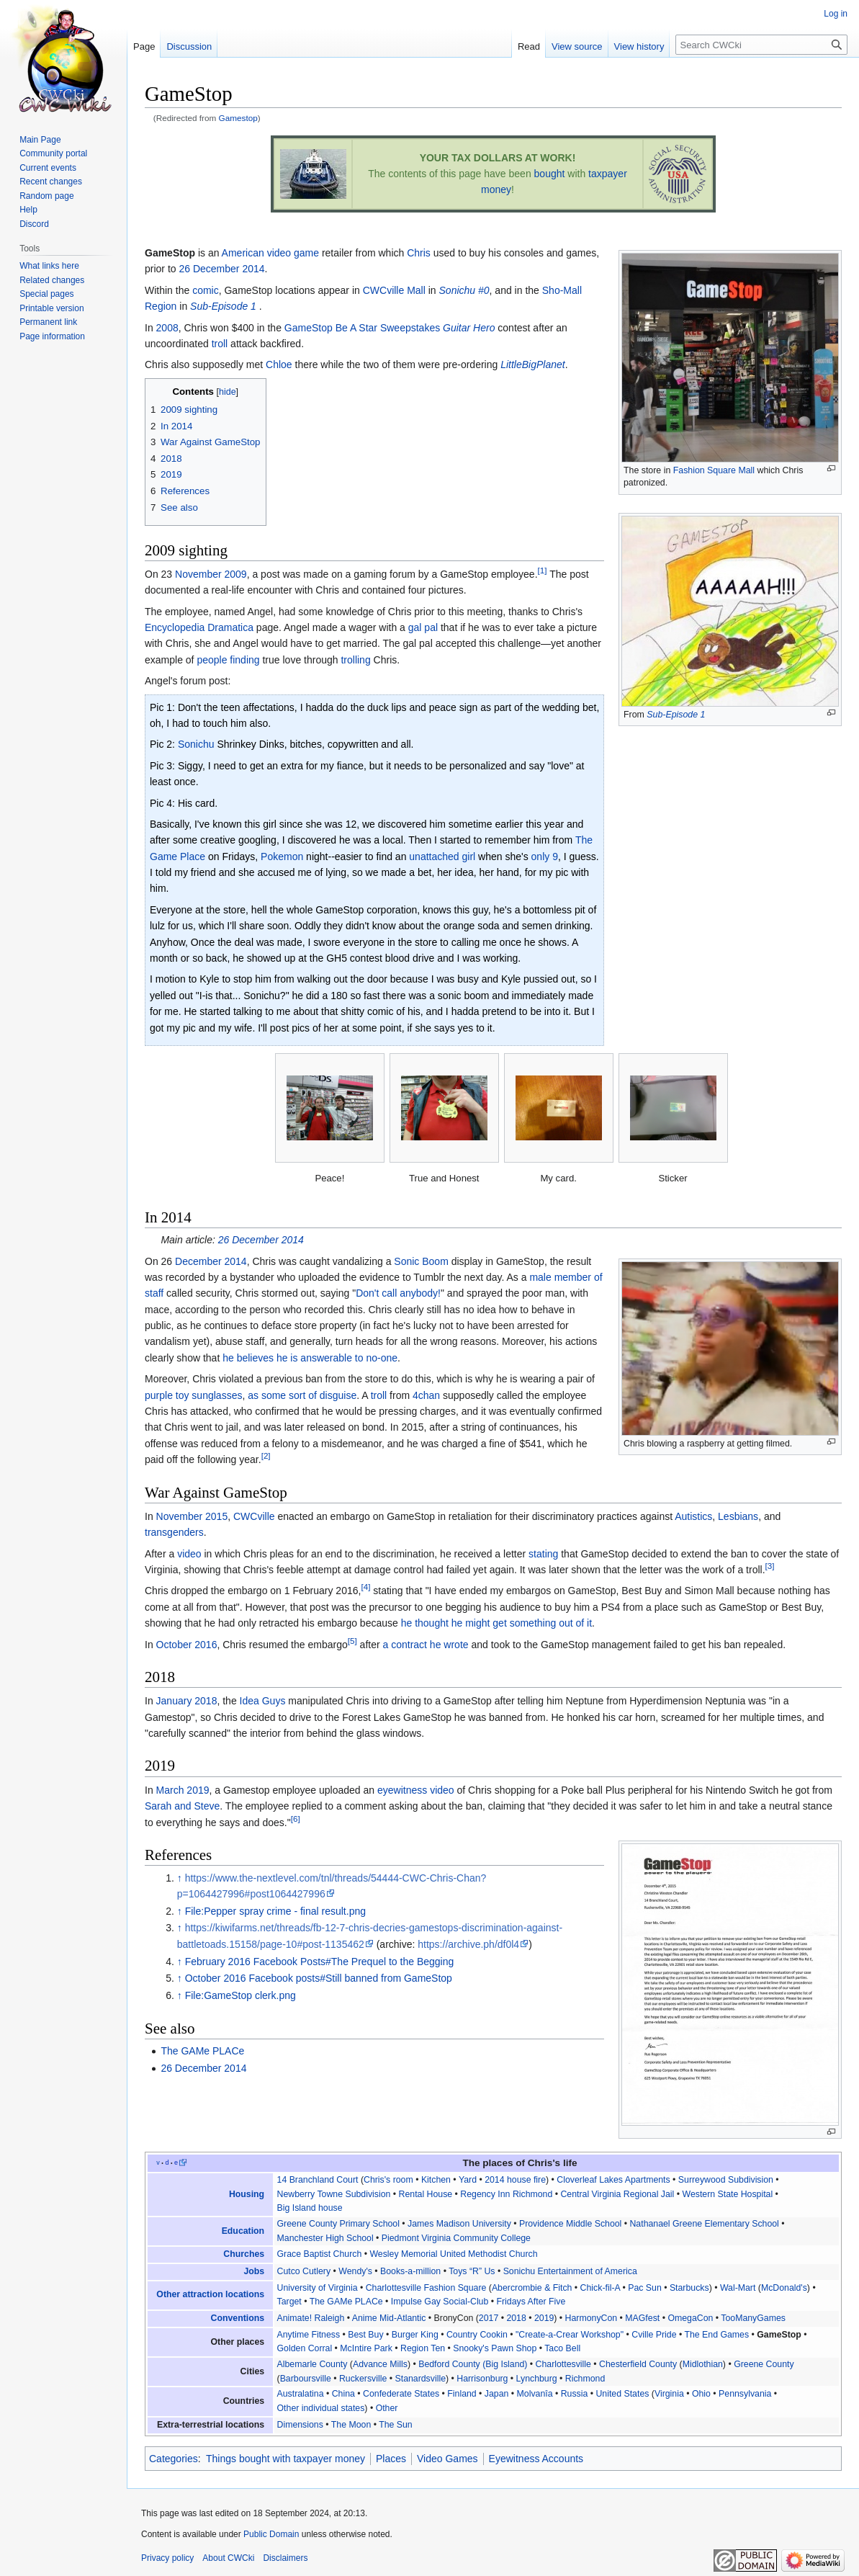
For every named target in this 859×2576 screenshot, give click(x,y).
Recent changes (50, 181)
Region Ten (422, 2348)
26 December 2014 (221, 268)
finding (244, 660)
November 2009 (211, 574)
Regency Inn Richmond (506, 2194)
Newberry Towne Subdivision (334, 2194)
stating (543, 1554)
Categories (173, 2458)
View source (577, 46)
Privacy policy (167, 2558)
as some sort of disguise (302, 1395)
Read (529, 46)
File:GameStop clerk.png (240, 1995)
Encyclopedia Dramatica (199, 627)
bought (549, 173)
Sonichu (196, 744)
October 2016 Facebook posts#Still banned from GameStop (318, 1978)
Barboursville (305, 2379)
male (540, 1277)
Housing (246, 2194)
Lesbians (738, 1516)
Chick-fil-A (600, 2288)
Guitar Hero (469, 328)
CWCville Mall (394, 290)
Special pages (46, 294)
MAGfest (642, 2318)
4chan (426, 1395)
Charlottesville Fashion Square (426, 2288)
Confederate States (401, 2394)
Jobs (253, 2271)
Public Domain (271, 2534)
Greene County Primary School (338, 2224)
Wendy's (355, 2271)
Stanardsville (420, 2379)
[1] (542, 570)
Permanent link (48, 322)
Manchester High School (325, 2238)
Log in (835, 14)
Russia (574, 2394)
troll (220, 343)
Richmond (585, 2379)
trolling (355, 660)
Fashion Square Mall (714, 470)
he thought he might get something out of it (496, 1623)
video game (293, 253)
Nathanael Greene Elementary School (703, 2224)
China (343, 2394)
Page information (52, 336)
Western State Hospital (728, 2194)
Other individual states (321, 2408)
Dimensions (300, 2425)
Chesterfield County (638, 2364)
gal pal (423, 627)
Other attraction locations (210, 2294)
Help (28, 210)
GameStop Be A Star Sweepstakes (362, 328)
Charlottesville (563, 2364)
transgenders (174, 1532)
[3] (770, 1565)
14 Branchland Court (318, 2180)
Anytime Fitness (309, 2335)
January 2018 (186, 1701)
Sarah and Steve (182, 1806)
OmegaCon (690, 2318)
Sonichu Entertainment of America (570, 2271)
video (189, 1554)
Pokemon (282, 856)
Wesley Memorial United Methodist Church (453, 2254)
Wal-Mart (737, 2288)
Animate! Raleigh (311, 2318)
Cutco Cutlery (304, 2271)
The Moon (351, 2425)
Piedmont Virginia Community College (456, 2238)
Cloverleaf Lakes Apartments (613, 2180)
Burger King (415, 2335)
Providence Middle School (570, 2224)
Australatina (300, 2394)
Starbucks (689, 2288)
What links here (49, 266)
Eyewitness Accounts (536, 2458)
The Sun (396, 2425)
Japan (497, 2394)
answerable (326, 1358)
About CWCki (228, 2558)
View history (639, 46)
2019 (544, 2318)
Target (289, 2302)
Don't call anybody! (398, 1293)
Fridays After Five (530, 2302)
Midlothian (703, 2364)
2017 (488, 2318)
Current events (47, 168)
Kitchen (436, 2180)
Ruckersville (363, 2379)
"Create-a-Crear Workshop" (570, 2335)
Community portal (53, 153)
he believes (248, 1358)
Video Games (447, 2458)
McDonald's (784, 2288)
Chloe (279, 364)
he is (287, 1358)
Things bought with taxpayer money (285, 2458)
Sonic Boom (421, 1261)
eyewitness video (415, 1790)
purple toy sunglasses (193, 1395)
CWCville (254, 1516)
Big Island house (310, 2208)
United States (622, 2394)
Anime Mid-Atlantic (389, 2318)
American (243, 253)
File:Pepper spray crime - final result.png (275, 1911)
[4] (365, 1587)
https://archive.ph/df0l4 (468, 1944)
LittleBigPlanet (532, 364)
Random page (46, 196)
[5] (352, 1640)
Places (391, 2458)
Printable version (51, 308)
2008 (167, 328)
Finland (461, 2394)
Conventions (238, 2318)
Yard (468, 2180)
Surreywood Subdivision (725, 2180)
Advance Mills (380, 2364)
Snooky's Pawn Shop (494, 2348)
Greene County (764, 2364)
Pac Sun (645, 2288)
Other (387, 2408)
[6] (295, 1818)
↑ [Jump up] (179, 1878)
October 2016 (186, 1644)
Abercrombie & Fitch (532, 2288)
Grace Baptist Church (319, 2254)
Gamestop (238, 117)
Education (243, 2231)
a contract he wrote (426, 1644)
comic (205, 290)
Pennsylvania (745, 2394)
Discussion (189, 46)
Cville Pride (653, 2335)
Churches (243, 2254)
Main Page (39, 140)
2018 (516, 2318)
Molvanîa (535, 2394)
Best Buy (365, 2335)
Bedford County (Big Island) (472, 2364)
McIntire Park (366, 2348)
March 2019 (183, 1790)
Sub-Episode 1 (676, 715)
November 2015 (192, 1516)
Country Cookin (477, 2335)
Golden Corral (305, 2348)
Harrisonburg (482, 2379)
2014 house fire (515, 2180)
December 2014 (211, 1261)
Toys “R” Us (472, 2271)
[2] (266, 1456)
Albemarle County (312, 2364)
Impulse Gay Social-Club (440, 2302)
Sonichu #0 (464, 290)
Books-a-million (410, 2271)
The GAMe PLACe (202, 2051)
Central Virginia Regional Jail (617, 2194)
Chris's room (388, 2180)
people (212, 660)
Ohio (701, 2394)
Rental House (426, 2194)
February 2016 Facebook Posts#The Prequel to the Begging (319, 1961)
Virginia (669, 2394)
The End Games (716, 2335)
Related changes (51, 280)
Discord (34, 224)
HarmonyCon (591, 2318)
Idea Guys (263, 1701)
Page (144, 46)
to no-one (376, 1358)
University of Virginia (317, 2288)
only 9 (544, 856)
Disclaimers (285, 2558)
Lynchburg (536, 2379)
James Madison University (459, 2224)
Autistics (693, 1516)
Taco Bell (562, 2348)
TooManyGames (753, 2318)
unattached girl (442, 856)
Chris (419, 253)
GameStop (779, 2335)
